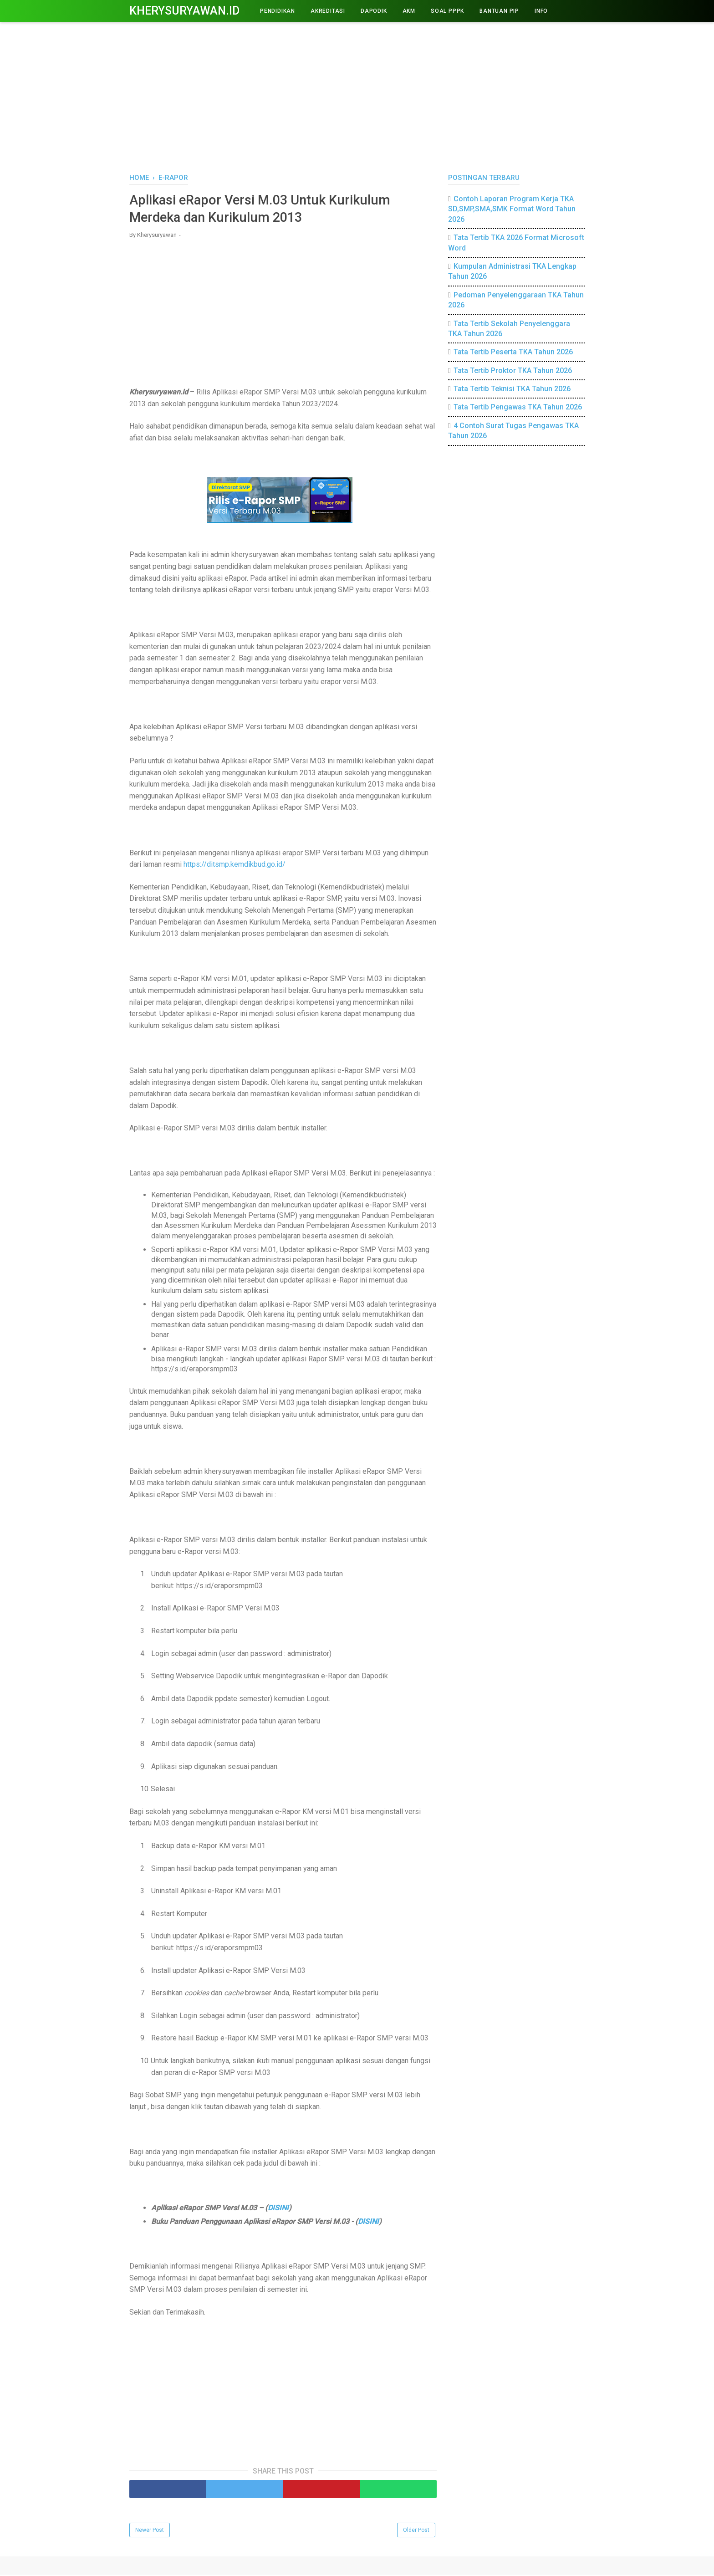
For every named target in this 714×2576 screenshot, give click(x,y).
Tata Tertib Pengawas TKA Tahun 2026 (518, 407)
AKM (409, 11)
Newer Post (149, 2531)
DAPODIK (374, 11)
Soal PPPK (447, 11)
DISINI (278, 2208)
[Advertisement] (357, 95)
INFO (541, 11)
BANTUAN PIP (499, 11)
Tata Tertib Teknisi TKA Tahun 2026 (512, 388)
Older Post (416, 2531)
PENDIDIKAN (277, 11)
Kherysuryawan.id (184, 10)
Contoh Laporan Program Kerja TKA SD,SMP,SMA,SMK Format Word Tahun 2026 (512, 209)
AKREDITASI (328, 11)
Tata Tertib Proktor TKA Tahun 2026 (513, 370)
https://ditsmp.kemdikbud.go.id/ (235, 865)
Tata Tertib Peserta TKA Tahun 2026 (513, 352)
